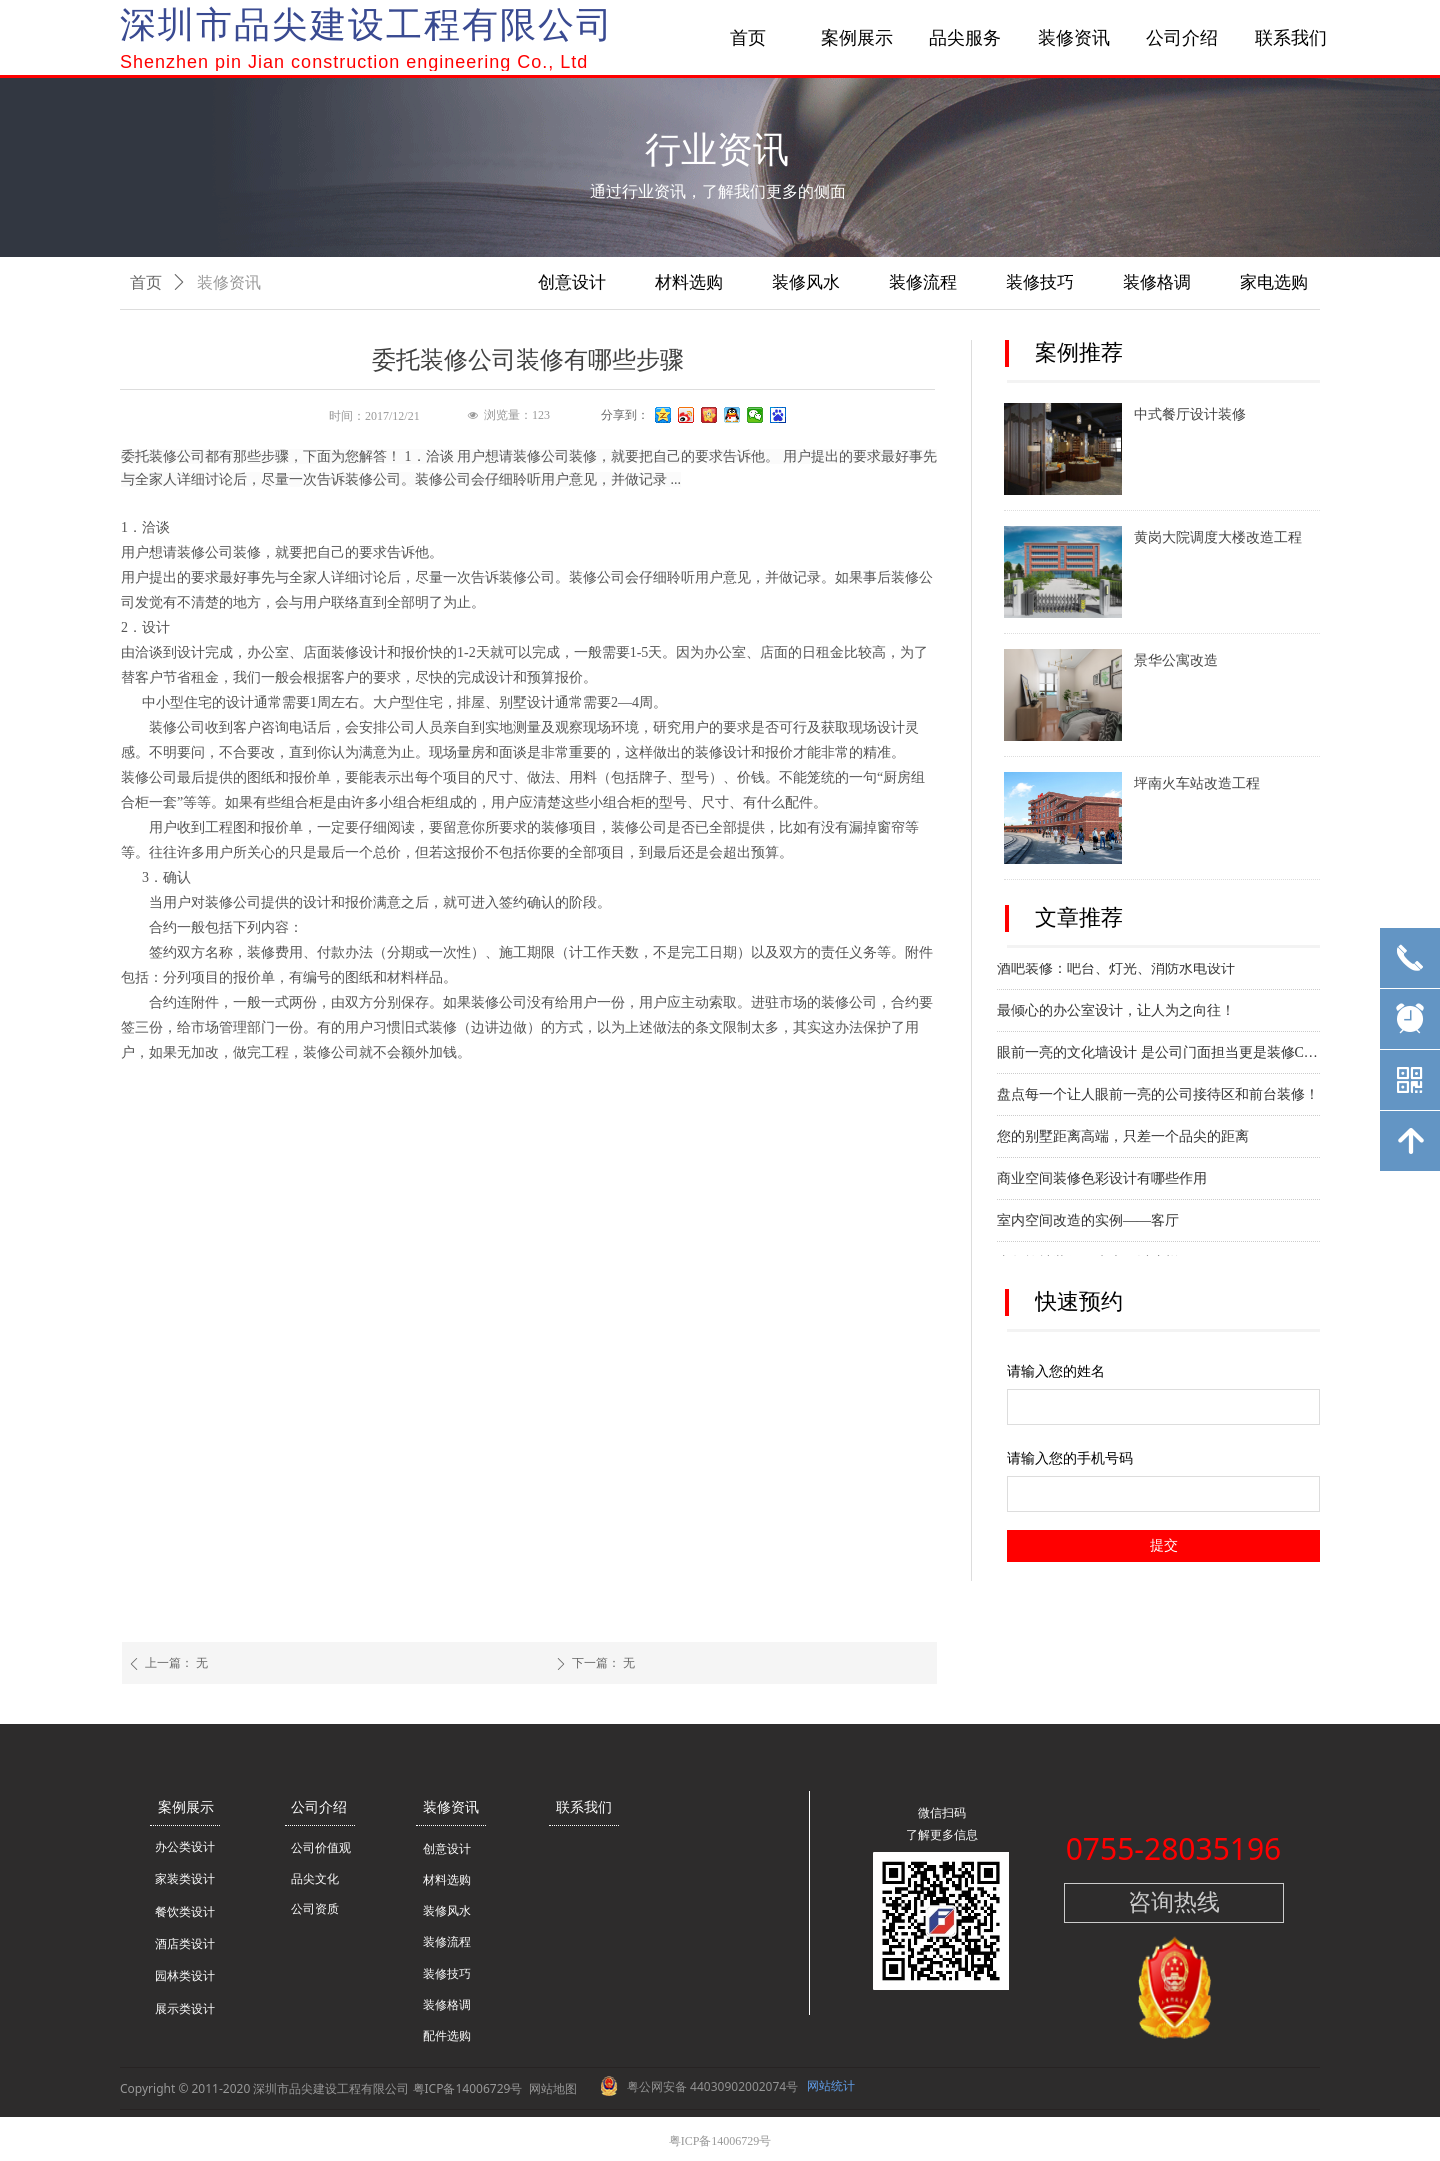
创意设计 (572, 282)
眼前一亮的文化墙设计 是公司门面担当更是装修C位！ (1158, 1055)
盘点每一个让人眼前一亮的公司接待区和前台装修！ (1158, 1097)
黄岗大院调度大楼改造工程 (1218, 537)
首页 (146, 282)
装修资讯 (229, 282)
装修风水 (806, 282)
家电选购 (1274, 282)
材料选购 (689, 282)
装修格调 (1157, 282)
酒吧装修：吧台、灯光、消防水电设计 (1116, 971)
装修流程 (923, 282)
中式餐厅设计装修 (1190, 414)
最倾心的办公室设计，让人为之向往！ (1116, 1013)
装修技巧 (1040, 282)
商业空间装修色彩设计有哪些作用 (1102, 1181)
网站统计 (831, 2085)
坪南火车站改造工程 (1197, 783)
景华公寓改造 (1176, 660)
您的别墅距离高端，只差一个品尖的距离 (1123, 1139)
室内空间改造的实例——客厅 (1088, 1223)
